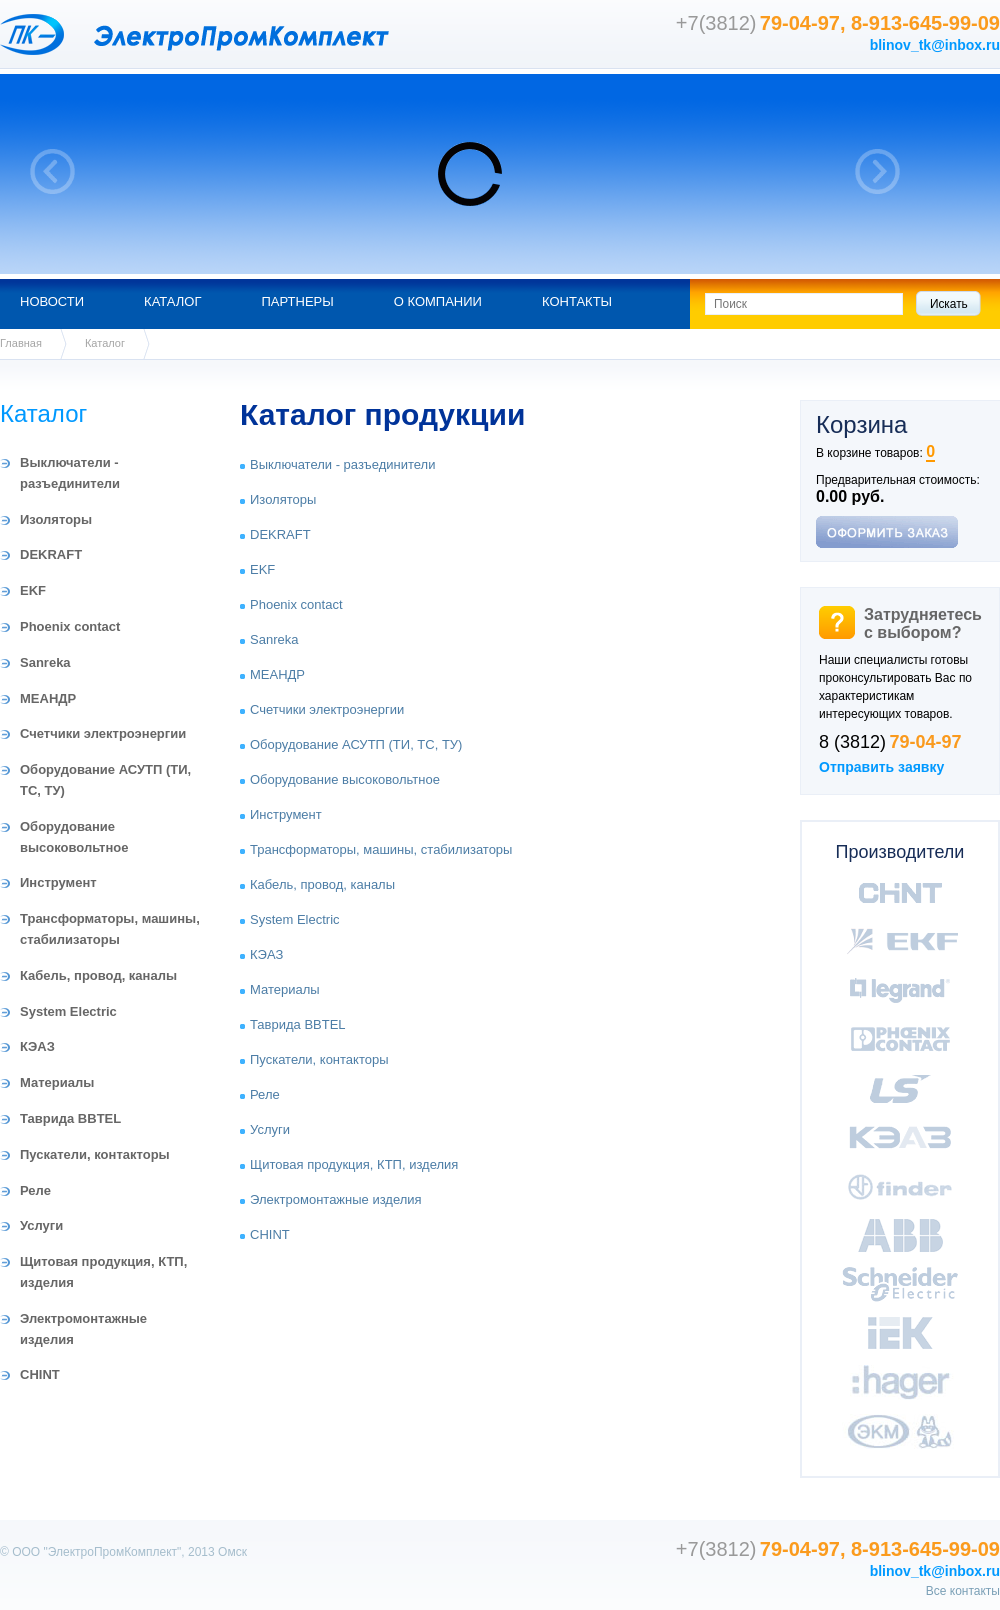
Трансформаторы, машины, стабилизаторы (381, 849)
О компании (438, 301)
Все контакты (963, 1591)
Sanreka (45, 662)
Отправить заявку (881, 767)
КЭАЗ (37, 1046)
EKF (33, 590)
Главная (21, 343)
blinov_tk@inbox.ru (935, 45)
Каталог (172, 301)
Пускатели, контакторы (95, 1154)
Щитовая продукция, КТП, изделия (354, 1164)
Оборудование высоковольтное (345, 779)
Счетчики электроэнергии (103, 733)
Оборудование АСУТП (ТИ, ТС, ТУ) (356, 744)
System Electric (68, 1011)
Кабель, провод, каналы (98, 975)
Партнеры (297, 301)
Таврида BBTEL (70, 1118)
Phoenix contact (70, 626)
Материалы (57, 1082)
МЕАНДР (48, 698)
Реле (35, 1190)
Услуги (41, 1225)
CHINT (40, 1374)
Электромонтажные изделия (336, 1199)
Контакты (577, 301)
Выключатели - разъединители (342, 464)
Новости (52, 301)
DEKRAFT (51, 554)
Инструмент (58, 882)
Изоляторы (56, 519)
